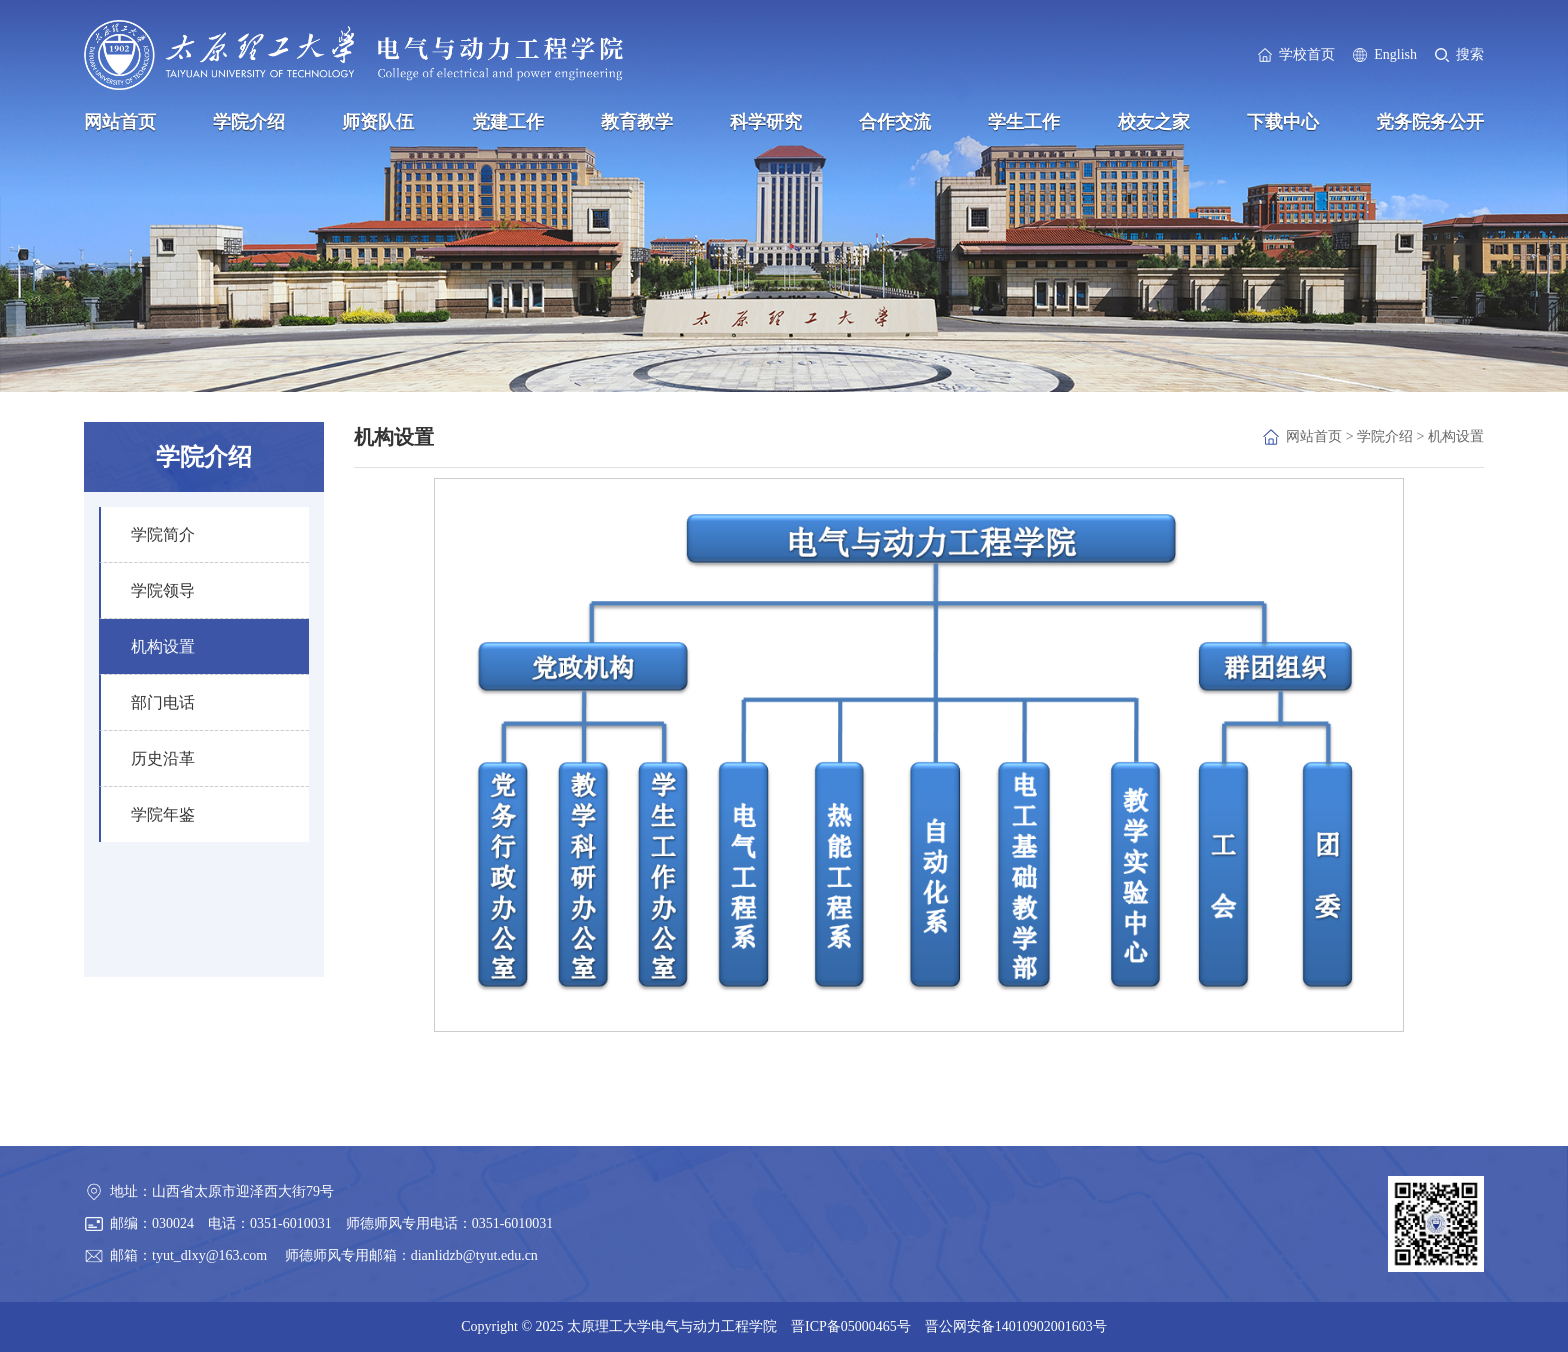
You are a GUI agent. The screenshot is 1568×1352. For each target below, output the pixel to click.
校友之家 (1154, 122)
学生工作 (1024, 122)
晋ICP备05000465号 (851, 1326)
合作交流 (895, 122)
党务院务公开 (1430, 122)
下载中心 (1283, 122)
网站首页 (120, 122)
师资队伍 (378, 122)
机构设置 (1456, 436)
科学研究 (766, 122)
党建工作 (508, 122)
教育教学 (637, 122)
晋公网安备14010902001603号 (1016, 1326)
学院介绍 (249, 122)
